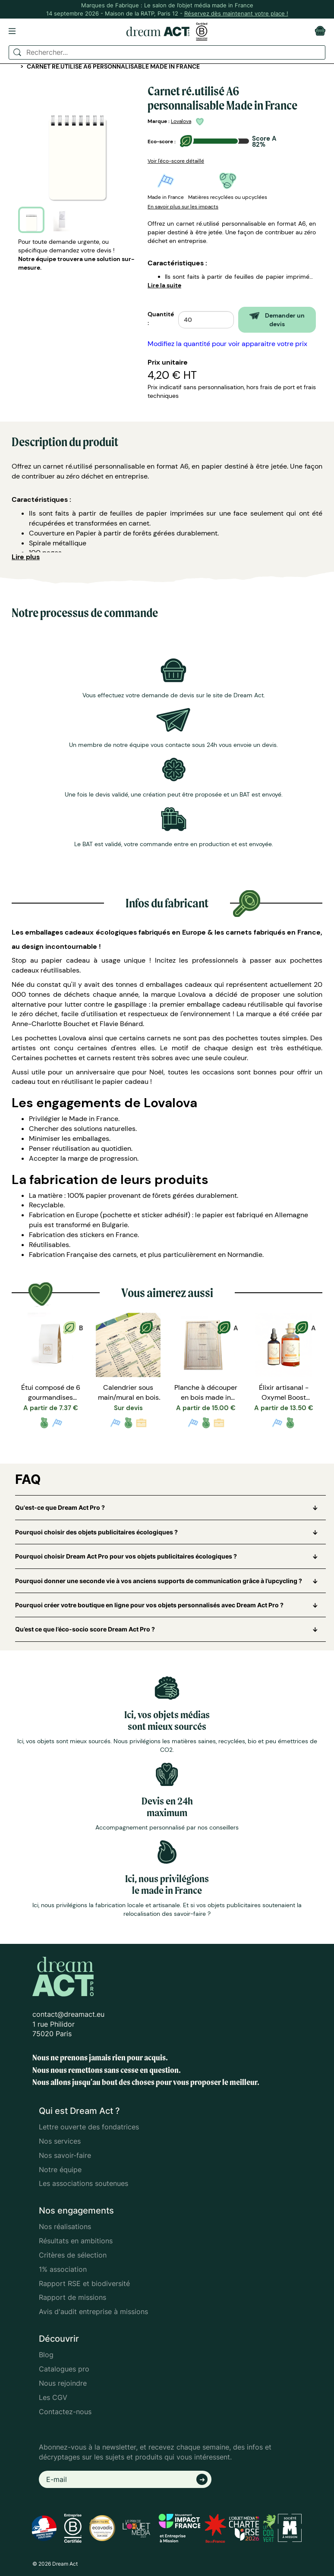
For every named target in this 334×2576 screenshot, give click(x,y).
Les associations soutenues (83, 2183)
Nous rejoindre (63, 2383)
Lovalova (181, 121)
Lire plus (26, 556)
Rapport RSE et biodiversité (84, 2283)
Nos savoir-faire (65, 2155)
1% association (63, 2269)
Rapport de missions (72, 2297)
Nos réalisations (65, 2226)
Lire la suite (164, 285)
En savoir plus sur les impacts (183, 206)
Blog (46, 2354)
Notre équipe (60, 2169)
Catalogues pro (64, 2369)
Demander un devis (277, 320)
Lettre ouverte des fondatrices (89, 2127)
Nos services (60, 2141)
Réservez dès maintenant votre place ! (236, 13)
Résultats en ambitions (76, 2240)
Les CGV (53, 2397)
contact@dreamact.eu (68, 2014)
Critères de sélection (73, 2255)
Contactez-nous (65, 2411)
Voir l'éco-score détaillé (176, 160)
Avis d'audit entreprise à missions (93, 2311)
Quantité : (161, 318)
